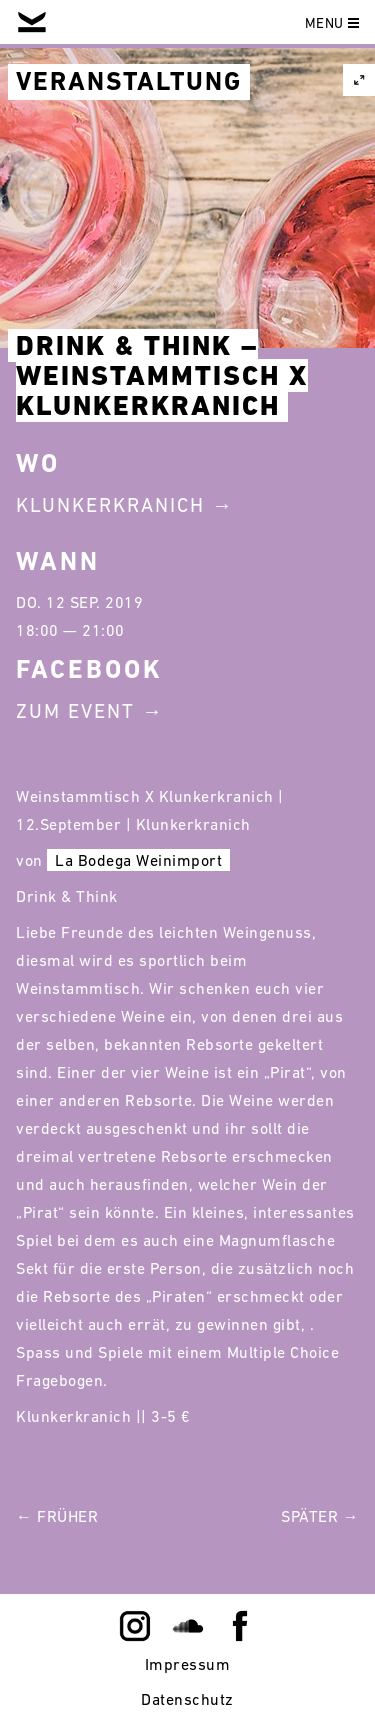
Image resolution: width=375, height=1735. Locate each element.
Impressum (188, 1664)
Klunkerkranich (110, 505)
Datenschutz (187, 1699)
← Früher (57, 1516)
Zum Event (75, 711)
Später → (320, 1516)
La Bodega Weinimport (138, 860)
